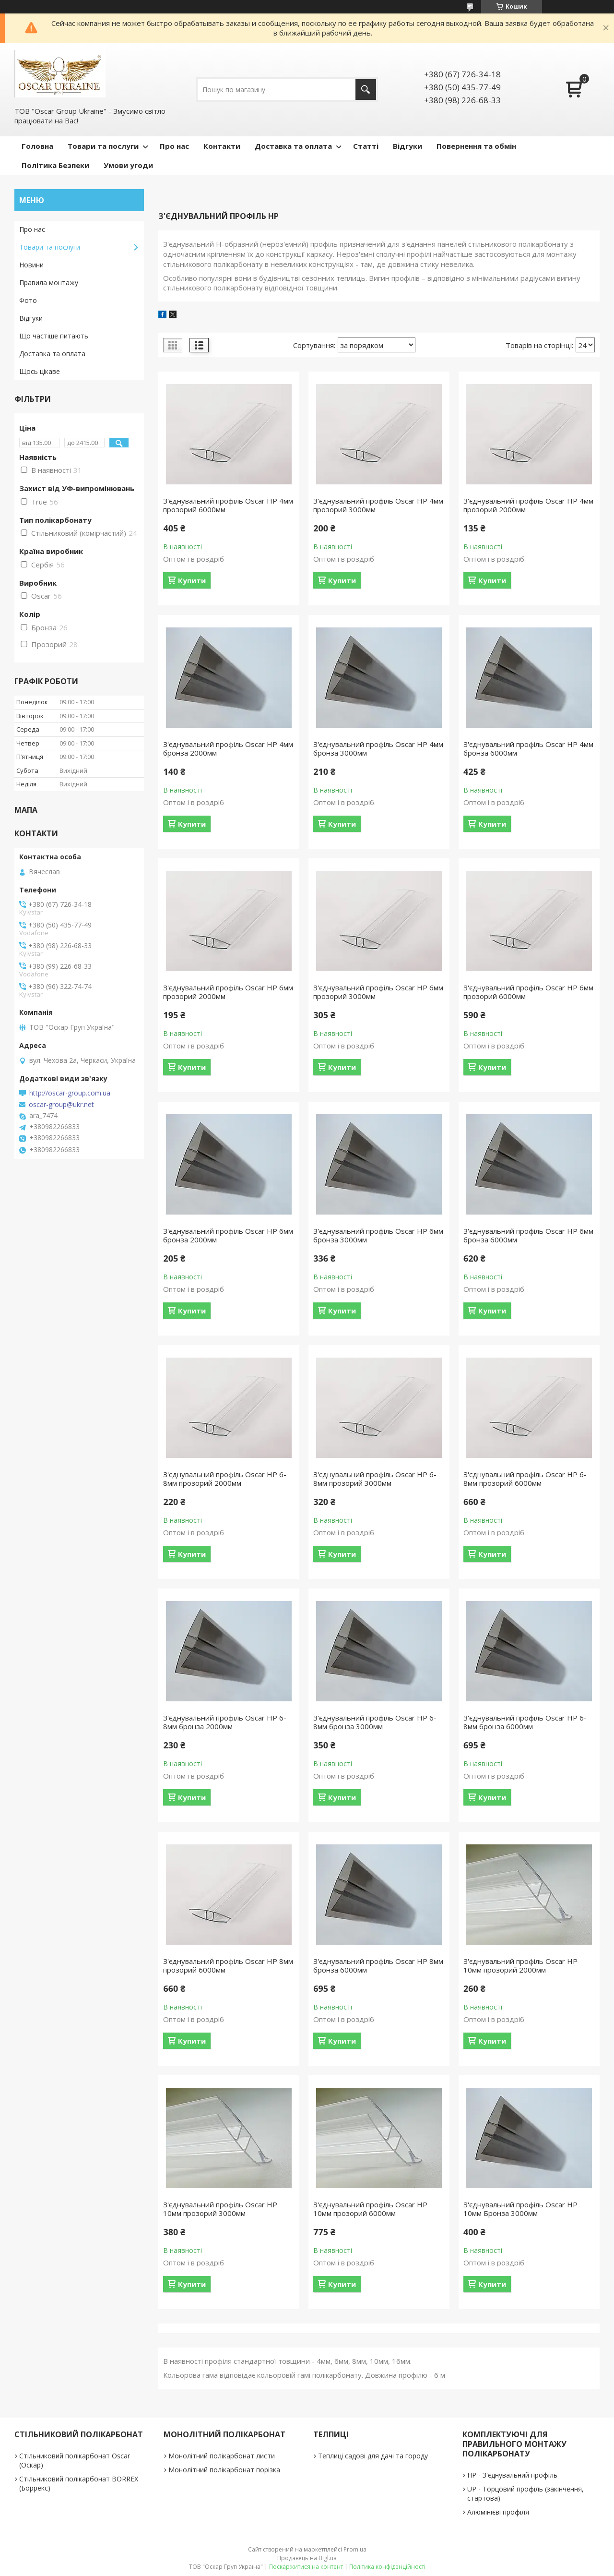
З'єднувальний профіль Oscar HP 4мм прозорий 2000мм (528, 505)
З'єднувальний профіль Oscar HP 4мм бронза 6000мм (528, 748)
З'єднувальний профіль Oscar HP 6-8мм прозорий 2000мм (224, 1478)
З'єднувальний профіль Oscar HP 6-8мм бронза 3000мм (375, 1722)
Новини (31, 264)
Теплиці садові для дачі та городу (373, 2455)
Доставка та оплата (293, 146)
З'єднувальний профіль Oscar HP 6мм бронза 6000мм (528, 1235)
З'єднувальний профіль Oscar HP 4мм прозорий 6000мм (228, 505)
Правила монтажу (48, 282)
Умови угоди (128, 165)
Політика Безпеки (55, 165)
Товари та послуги (103, 146)
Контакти (221, 146)
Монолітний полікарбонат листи (221, 2455)
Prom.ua (354, 2549)
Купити (192, 580)
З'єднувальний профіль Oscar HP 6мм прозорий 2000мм (228, 991)
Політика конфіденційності (387, 2567)
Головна (37, 146)
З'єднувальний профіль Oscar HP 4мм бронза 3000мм (378, 748)
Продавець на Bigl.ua (307, 2558)
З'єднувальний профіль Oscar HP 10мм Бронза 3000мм (520, 2208)
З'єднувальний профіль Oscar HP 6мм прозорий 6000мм (528, 991)
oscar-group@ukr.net (61, 1104)
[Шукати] (365, 89)
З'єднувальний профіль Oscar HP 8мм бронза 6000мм (378, 1965)
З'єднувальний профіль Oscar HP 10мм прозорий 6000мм (370, 2208)
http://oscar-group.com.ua (69, 1093)
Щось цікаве (39, 371)
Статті (365, 146)
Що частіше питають (53, 335)
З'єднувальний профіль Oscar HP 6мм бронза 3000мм (378, 1235)
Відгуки (407, 146)
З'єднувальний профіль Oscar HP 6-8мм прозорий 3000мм (375, 1478)
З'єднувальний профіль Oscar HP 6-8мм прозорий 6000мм (525, 1478)
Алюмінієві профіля (498, 2511)
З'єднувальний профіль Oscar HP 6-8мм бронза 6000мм (525, 1722)
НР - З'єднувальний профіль (512, 2475)
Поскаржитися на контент (306, 2567)
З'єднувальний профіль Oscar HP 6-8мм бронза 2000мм (224, 1722)
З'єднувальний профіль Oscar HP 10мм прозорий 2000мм (520, 1965)
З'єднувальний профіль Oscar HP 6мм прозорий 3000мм (378, 991)
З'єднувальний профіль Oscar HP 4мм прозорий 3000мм (378, 505)
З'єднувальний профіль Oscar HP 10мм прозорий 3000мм (220, 2208)
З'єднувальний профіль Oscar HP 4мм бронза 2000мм (228, 748)
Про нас (174, 146)
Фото (28, 300)
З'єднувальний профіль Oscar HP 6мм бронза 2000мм (228, 1235)
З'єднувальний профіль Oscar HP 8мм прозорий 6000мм (228, 1965)
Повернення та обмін (476, 146)
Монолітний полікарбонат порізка (224, 2469)
